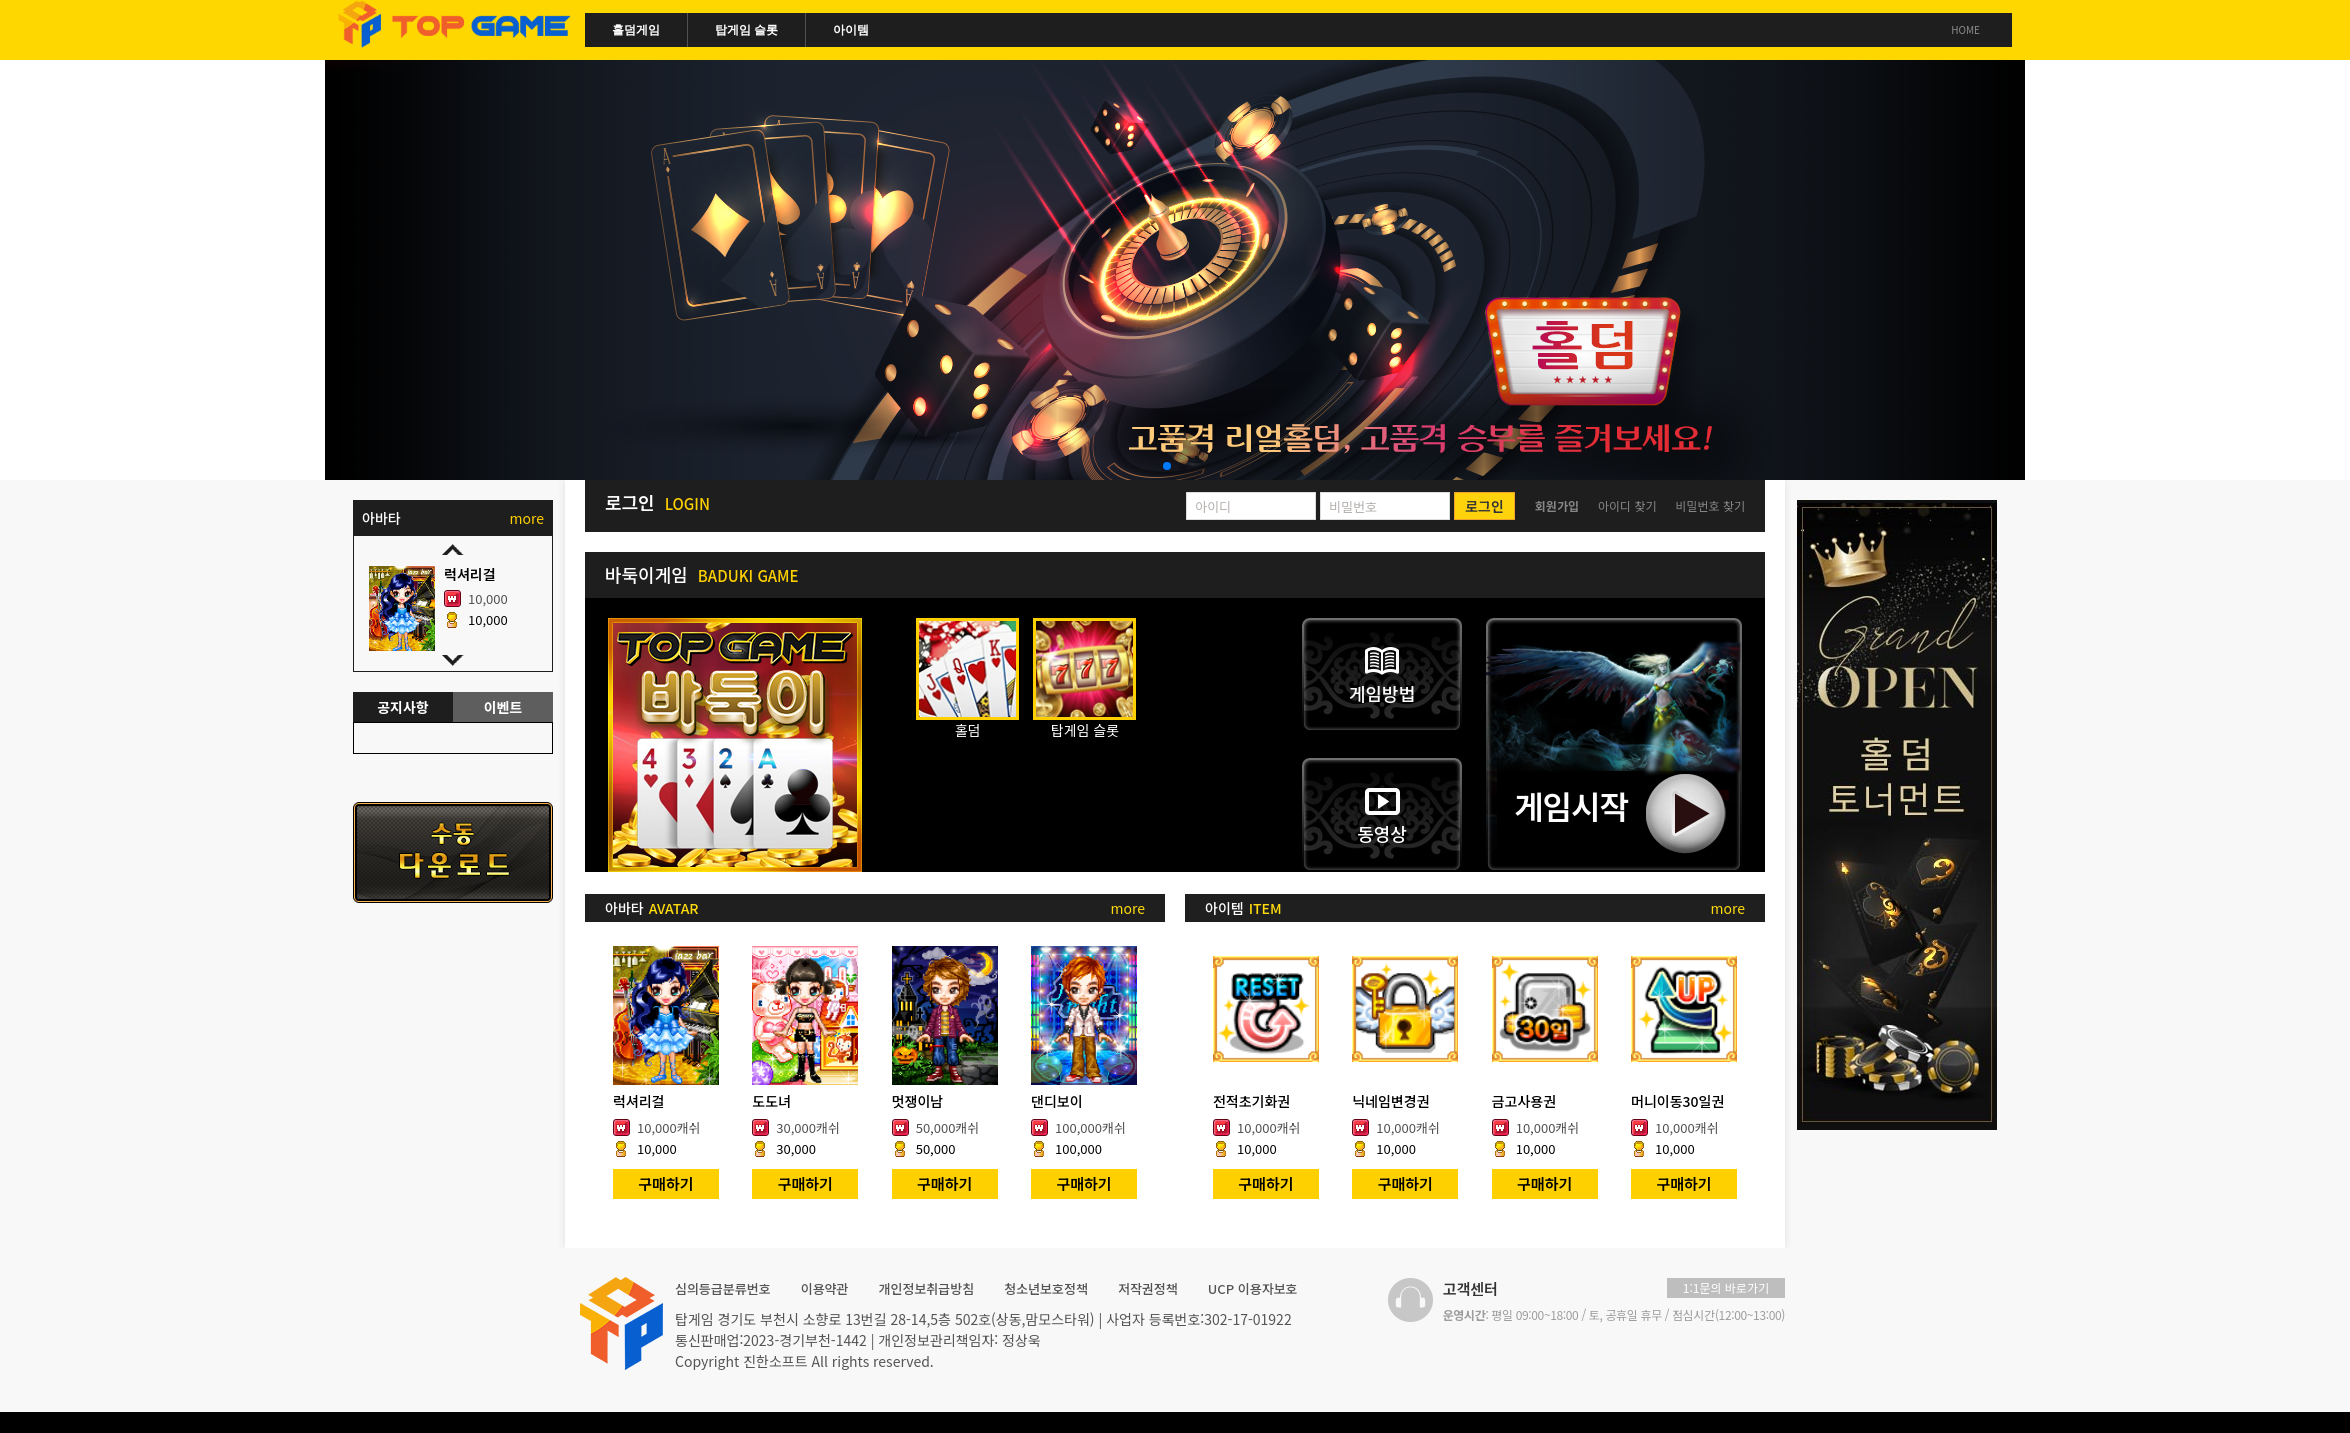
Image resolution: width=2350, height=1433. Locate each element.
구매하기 (665, 1183)
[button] (1167, 466)
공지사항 (403, 707)
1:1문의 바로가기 (1726, 1287)
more (1128, 908)
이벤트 (503, 707)
